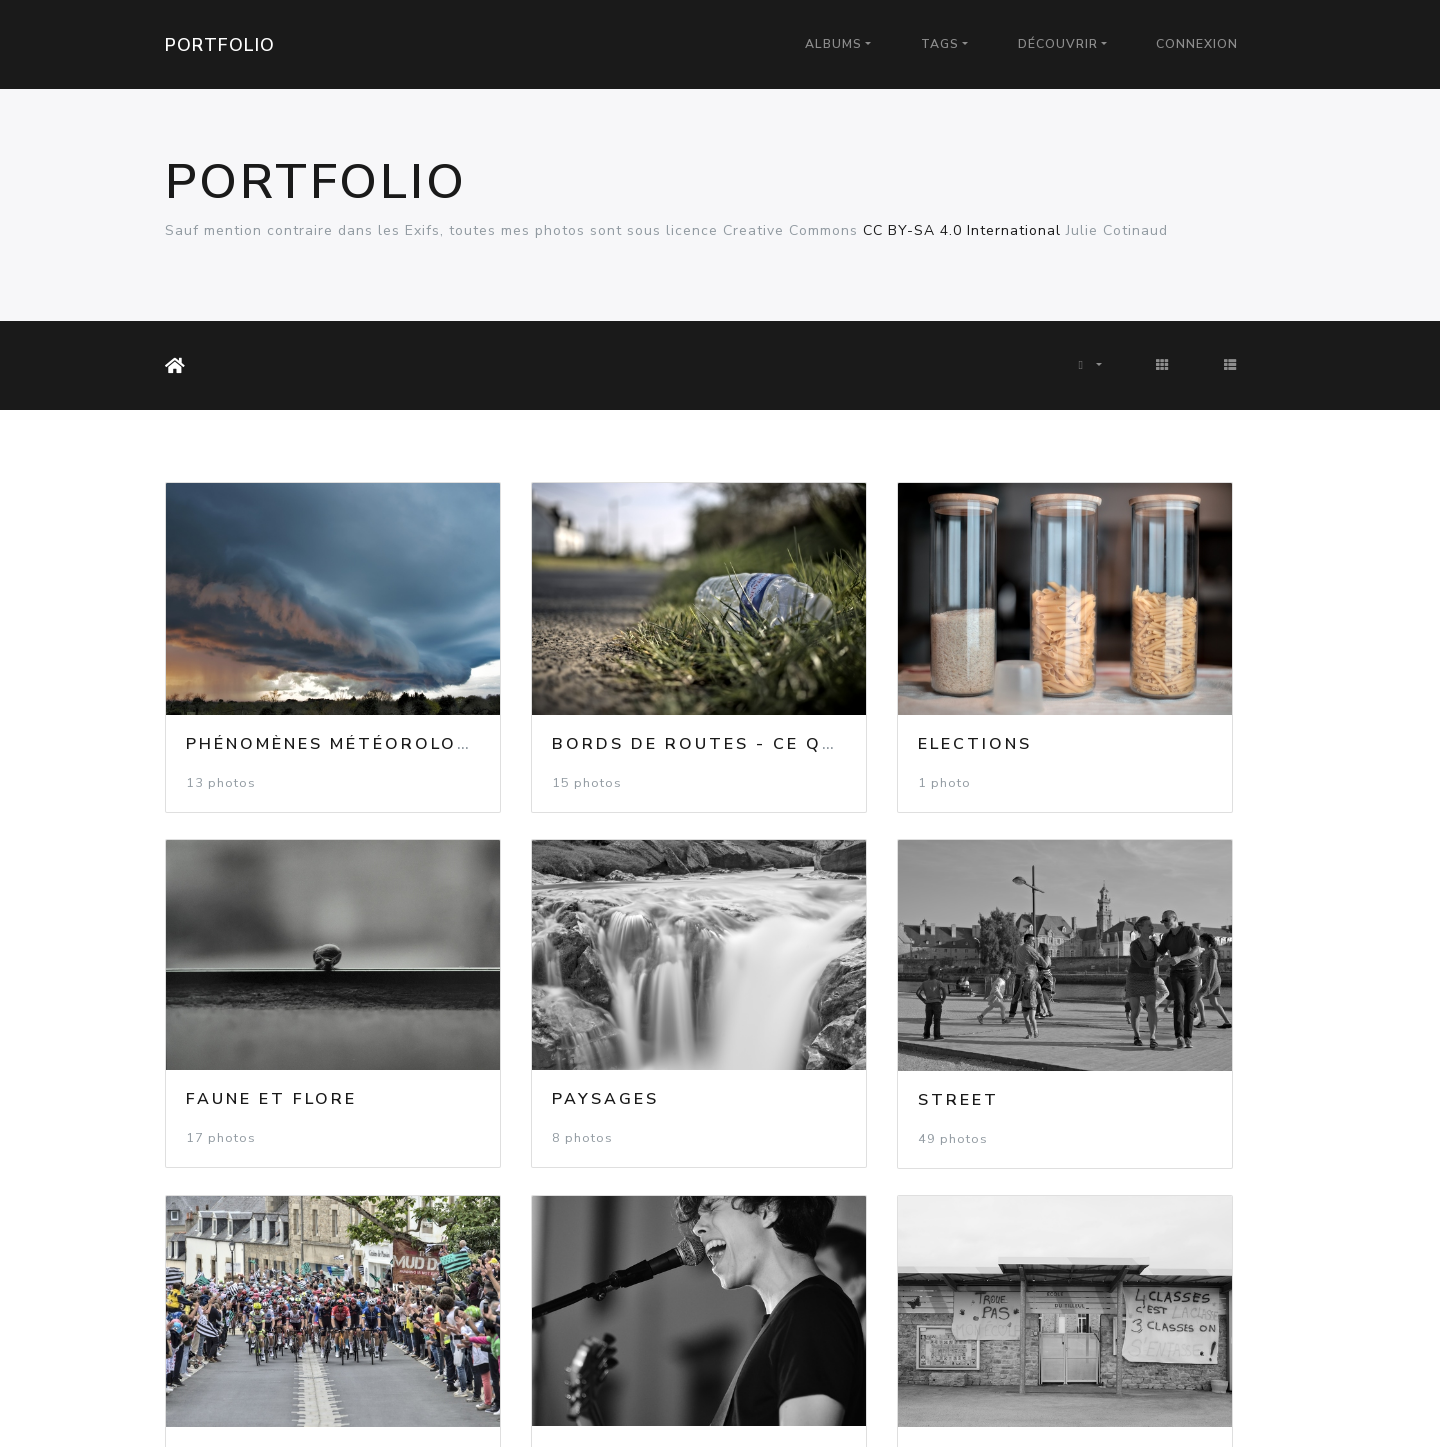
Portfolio (220, 45)
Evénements (823, 988)
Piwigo (769, 1406)
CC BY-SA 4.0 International (962, 230)
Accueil (179, 366)
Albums (833, 44)
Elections (813, 688)
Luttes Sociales (280, 1288)
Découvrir (1058, 44)
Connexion (1197, 44)
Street (511, 988)
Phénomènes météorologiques (360, 688)
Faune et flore (1126, 687)
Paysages (239, 987)
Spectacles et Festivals (1182, 987)
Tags (940, 44)
